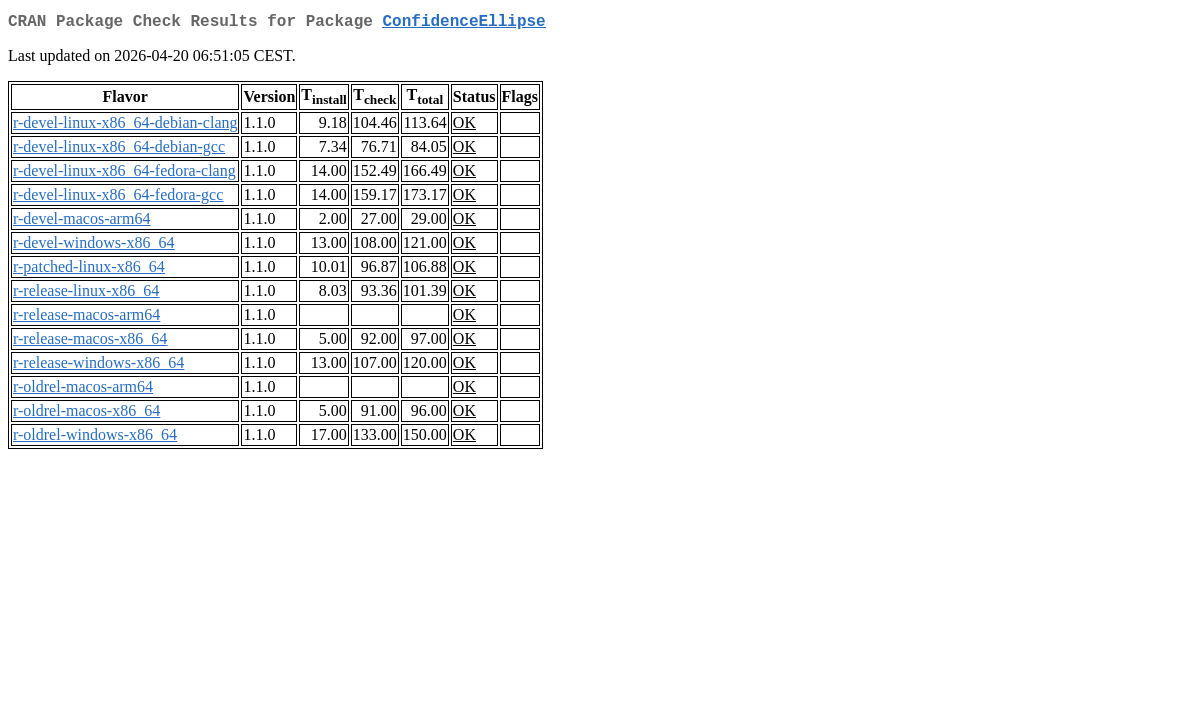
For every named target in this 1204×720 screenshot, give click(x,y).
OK (464, 126)
